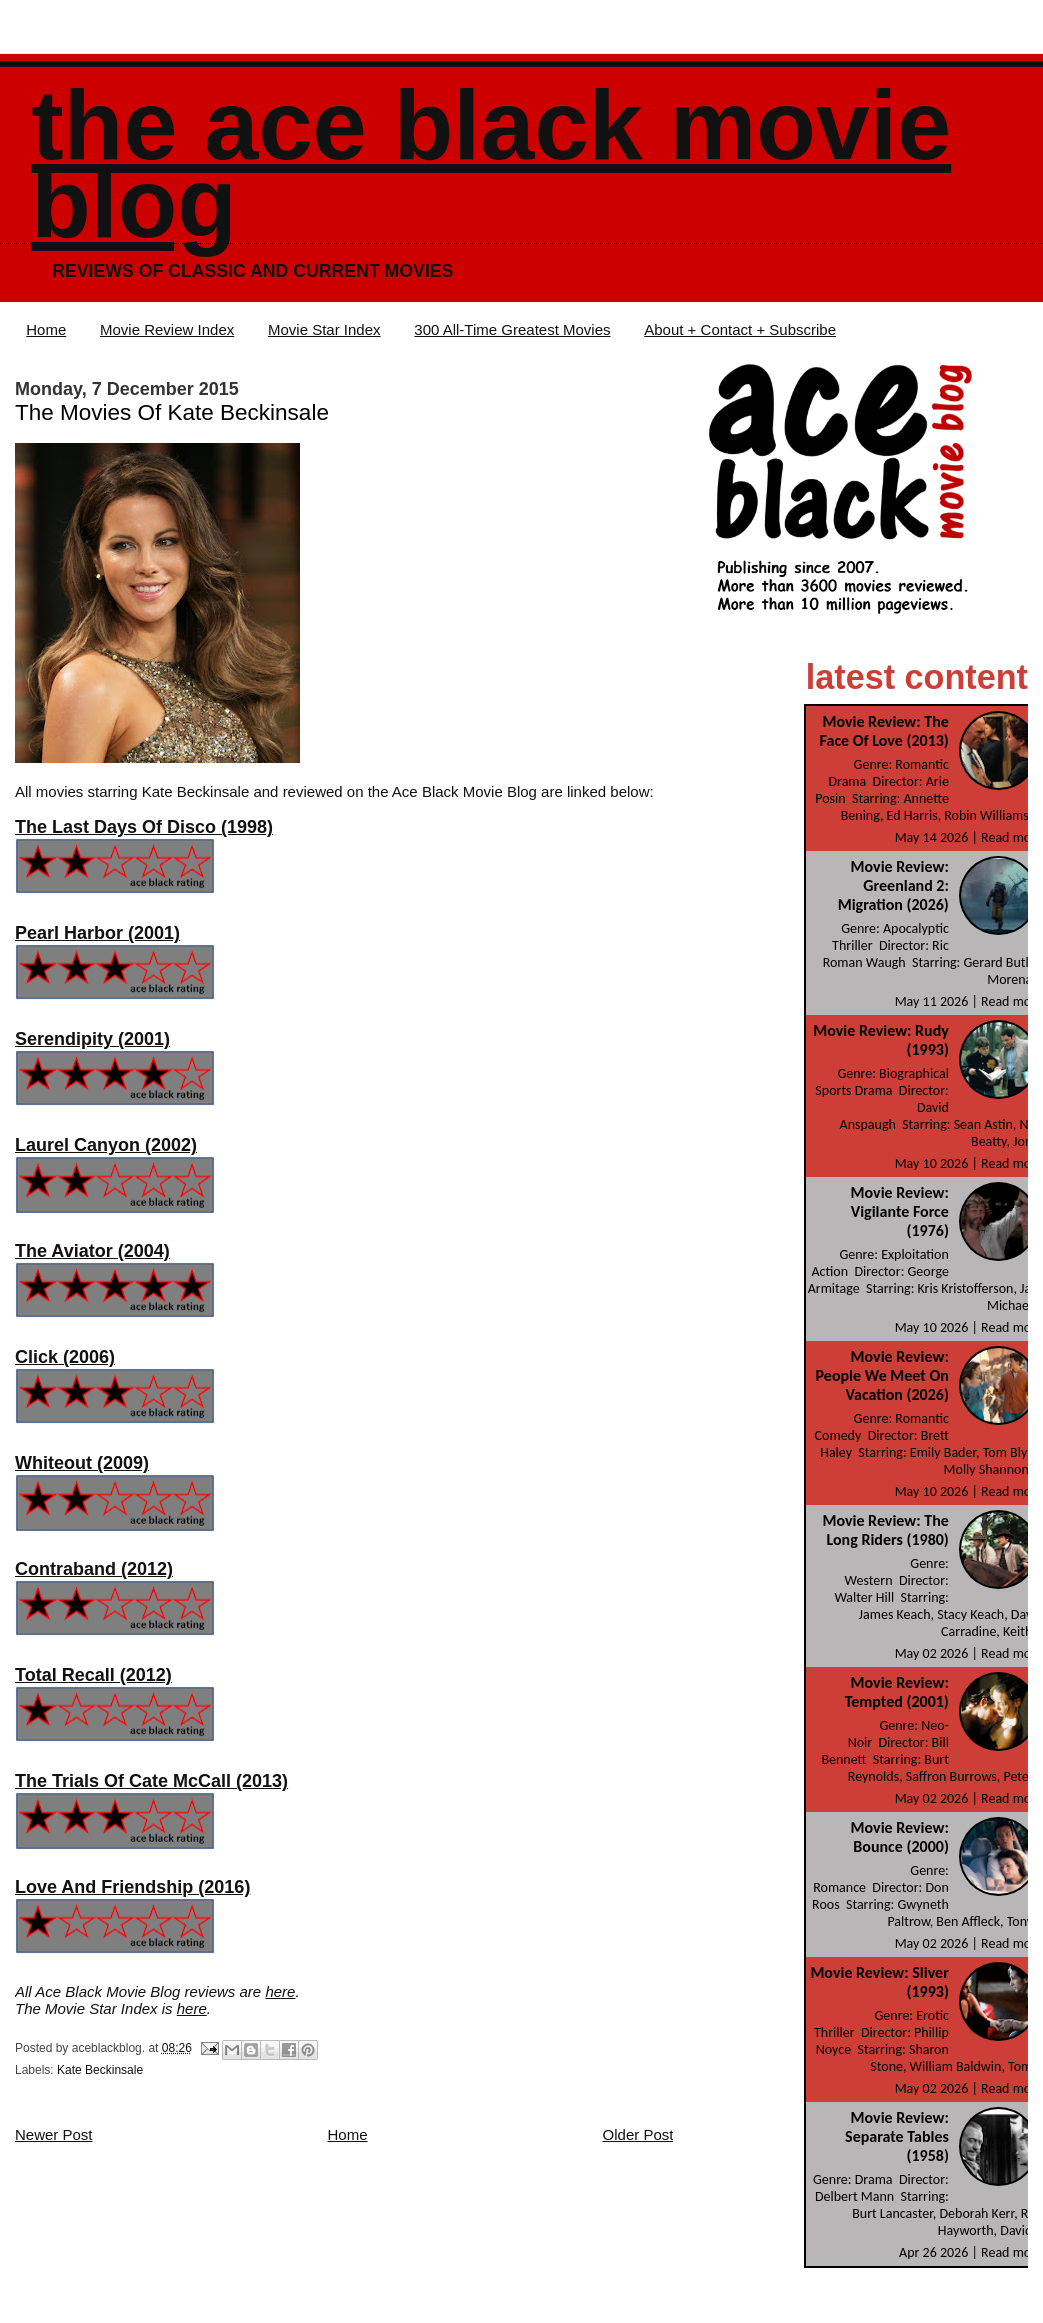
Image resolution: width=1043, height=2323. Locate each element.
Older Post (638, 2134)
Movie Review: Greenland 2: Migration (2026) (893, 885)
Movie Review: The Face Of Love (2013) (884, 731)
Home (46, 329)
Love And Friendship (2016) (132, 1887)
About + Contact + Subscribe (740, 329)
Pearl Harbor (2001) (97, 933)
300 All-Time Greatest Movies (512, 329)
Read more (1012, 837)
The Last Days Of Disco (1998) (144, 827)
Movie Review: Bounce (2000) (900, 1837)
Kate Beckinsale (100, 2070)
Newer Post (54, 2134)
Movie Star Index (324, 329)
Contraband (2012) (94, 1569)
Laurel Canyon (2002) (106, 1145)
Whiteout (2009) (82, 1463)
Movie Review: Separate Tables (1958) (897, 2136)
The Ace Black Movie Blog (491, 164)
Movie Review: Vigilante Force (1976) (900, 1211)
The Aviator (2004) (92, 1251)
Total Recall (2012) (93, 1675)
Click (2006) (65, 1357)
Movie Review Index (167, 329)
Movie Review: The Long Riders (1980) (885, 1530)
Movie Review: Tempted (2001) (897, 1692)
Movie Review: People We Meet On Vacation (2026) (882, 1375)
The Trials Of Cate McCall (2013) (151, 1781)
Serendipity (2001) (92, 1039)
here (280, 1991)
